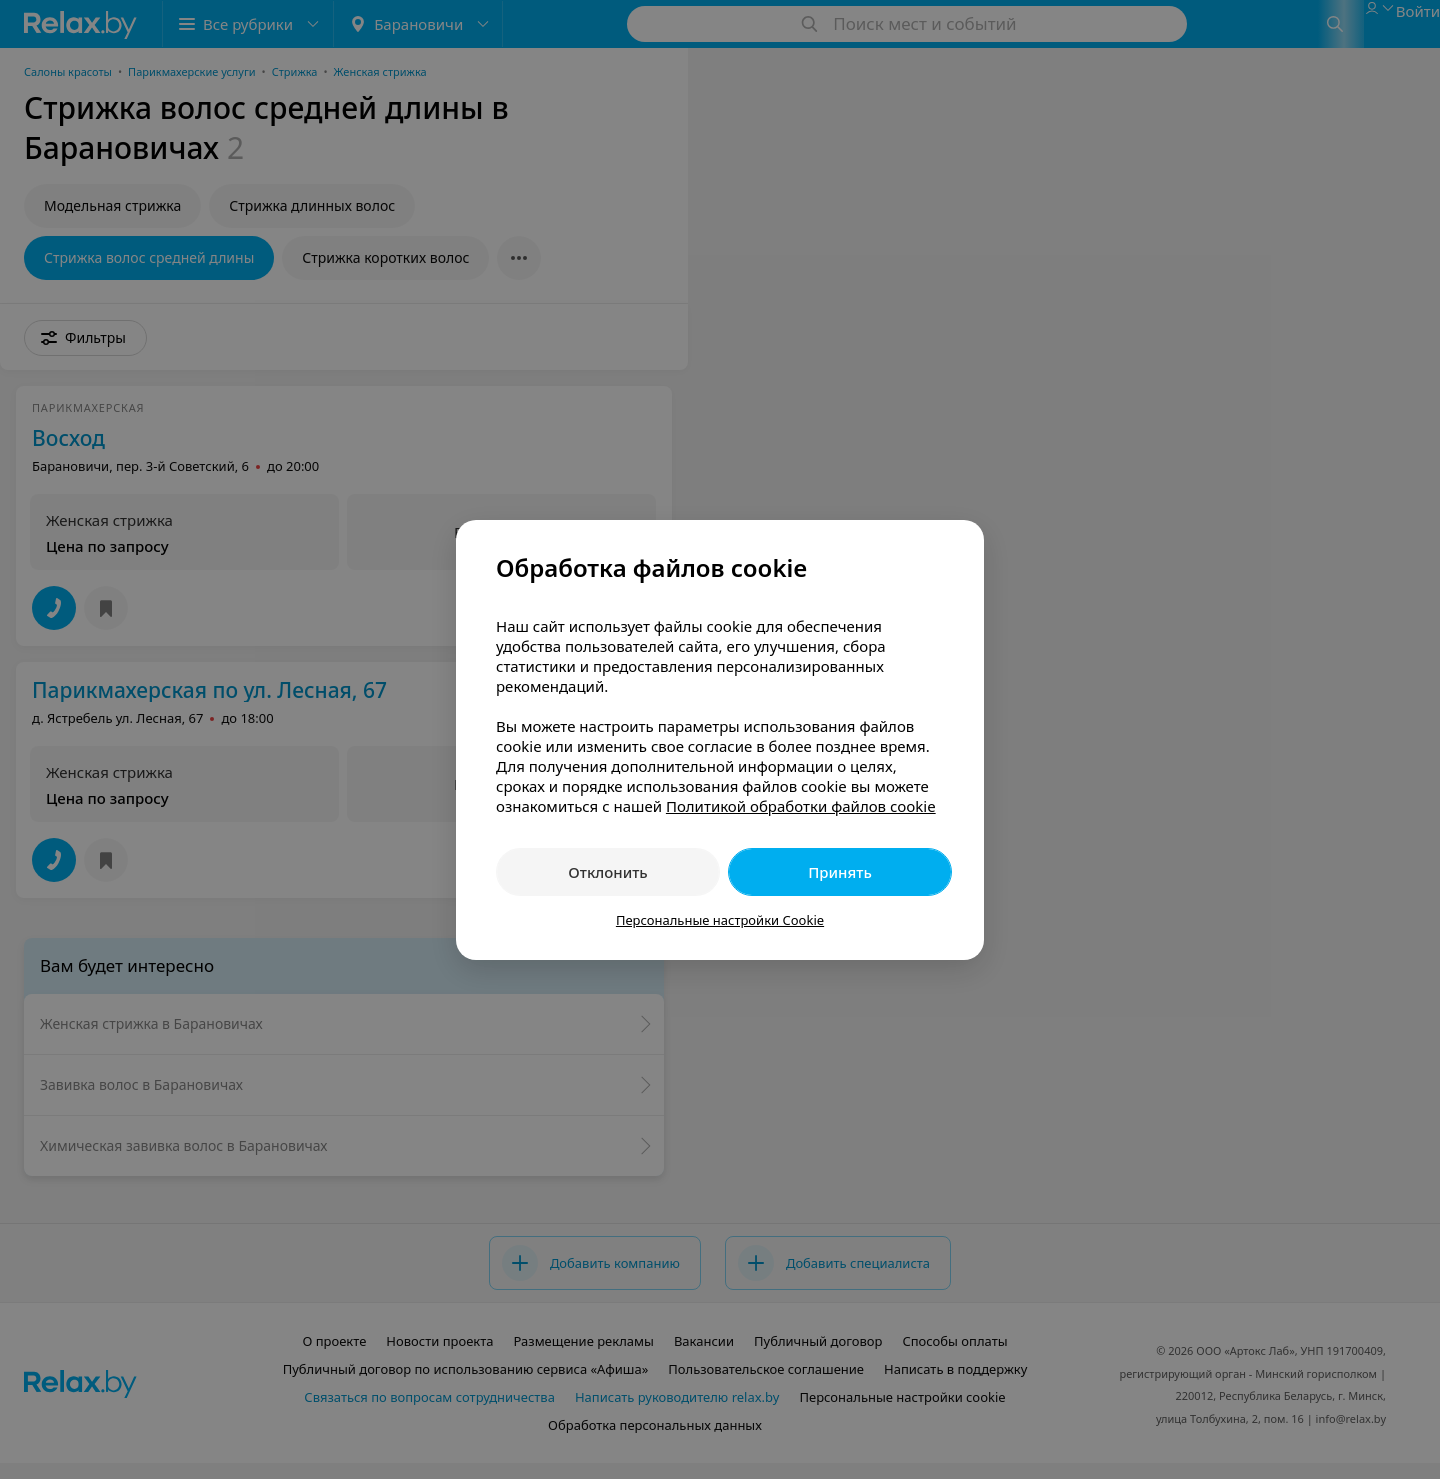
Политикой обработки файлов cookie (801, 806)
